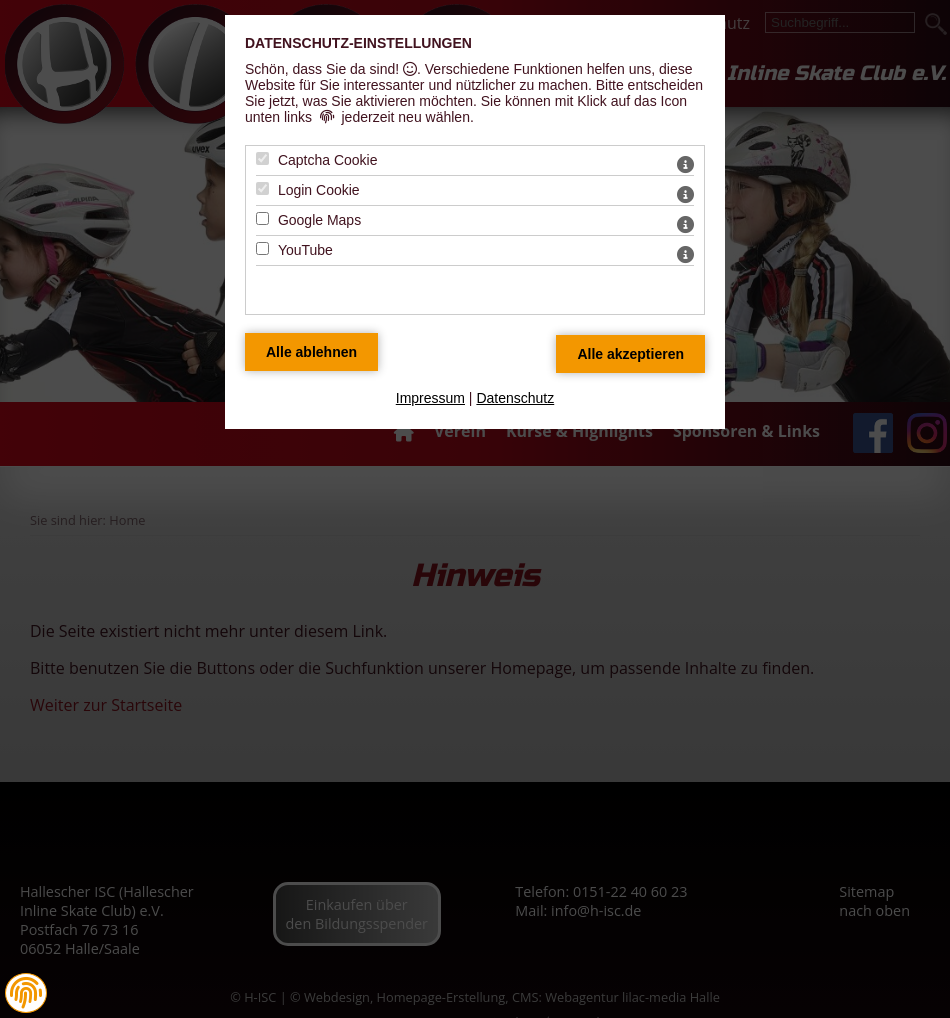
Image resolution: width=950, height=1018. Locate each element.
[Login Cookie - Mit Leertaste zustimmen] (262, 188)
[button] (26, 993)
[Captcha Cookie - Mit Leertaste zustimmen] (262, 158)
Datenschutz (515, 398)
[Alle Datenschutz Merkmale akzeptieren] (630, 354)
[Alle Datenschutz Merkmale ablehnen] (311, 352)
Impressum (430, 398)
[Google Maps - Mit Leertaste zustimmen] (262, 218)
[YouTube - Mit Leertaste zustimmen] (262, 248)
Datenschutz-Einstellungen (358, 43)
